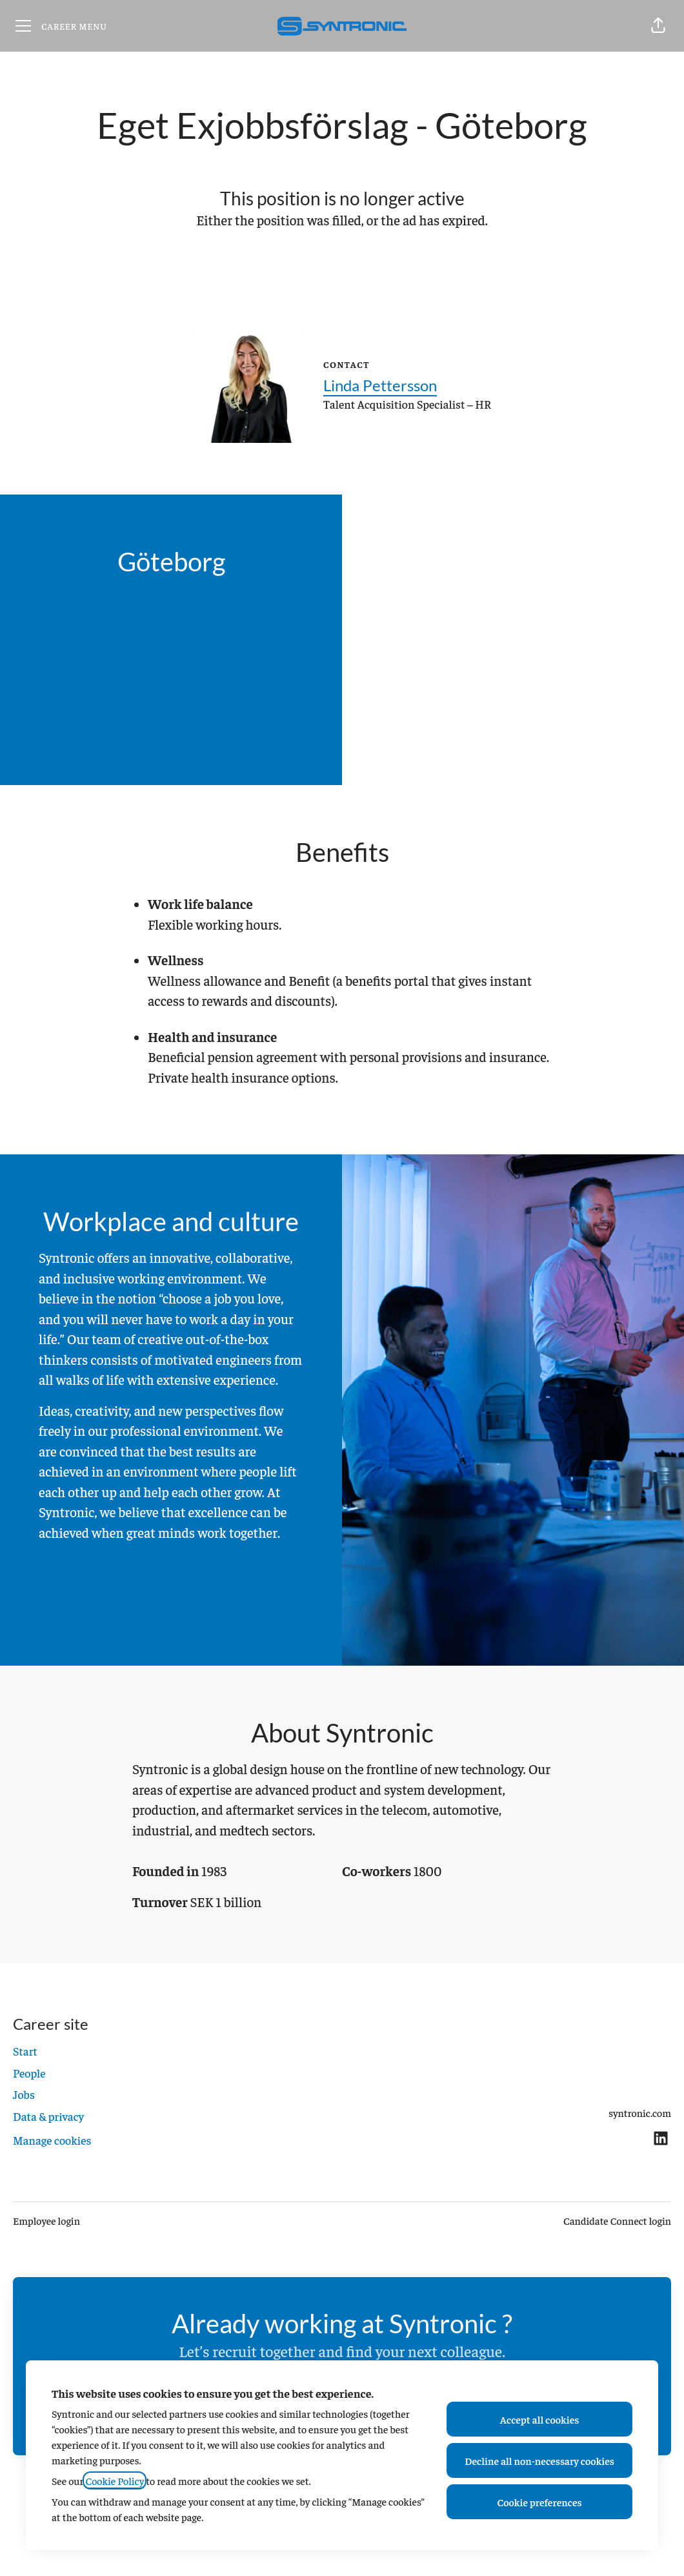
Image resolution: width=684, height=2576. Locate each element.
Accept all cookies (539, 2419)
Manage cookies (52, 2139)
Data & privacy (48, 2116)
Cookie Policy (114, 2480)
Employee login (46, 2220)
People (29, 2072)
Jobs (24, 2094)
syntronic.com (640, 2112)
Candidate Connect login (617, 2220)
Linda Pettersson (380, 385)
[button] (658, 26)
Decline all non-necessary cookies (539, 2460)
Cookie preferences (540, 2501)
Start (25, 2050)
